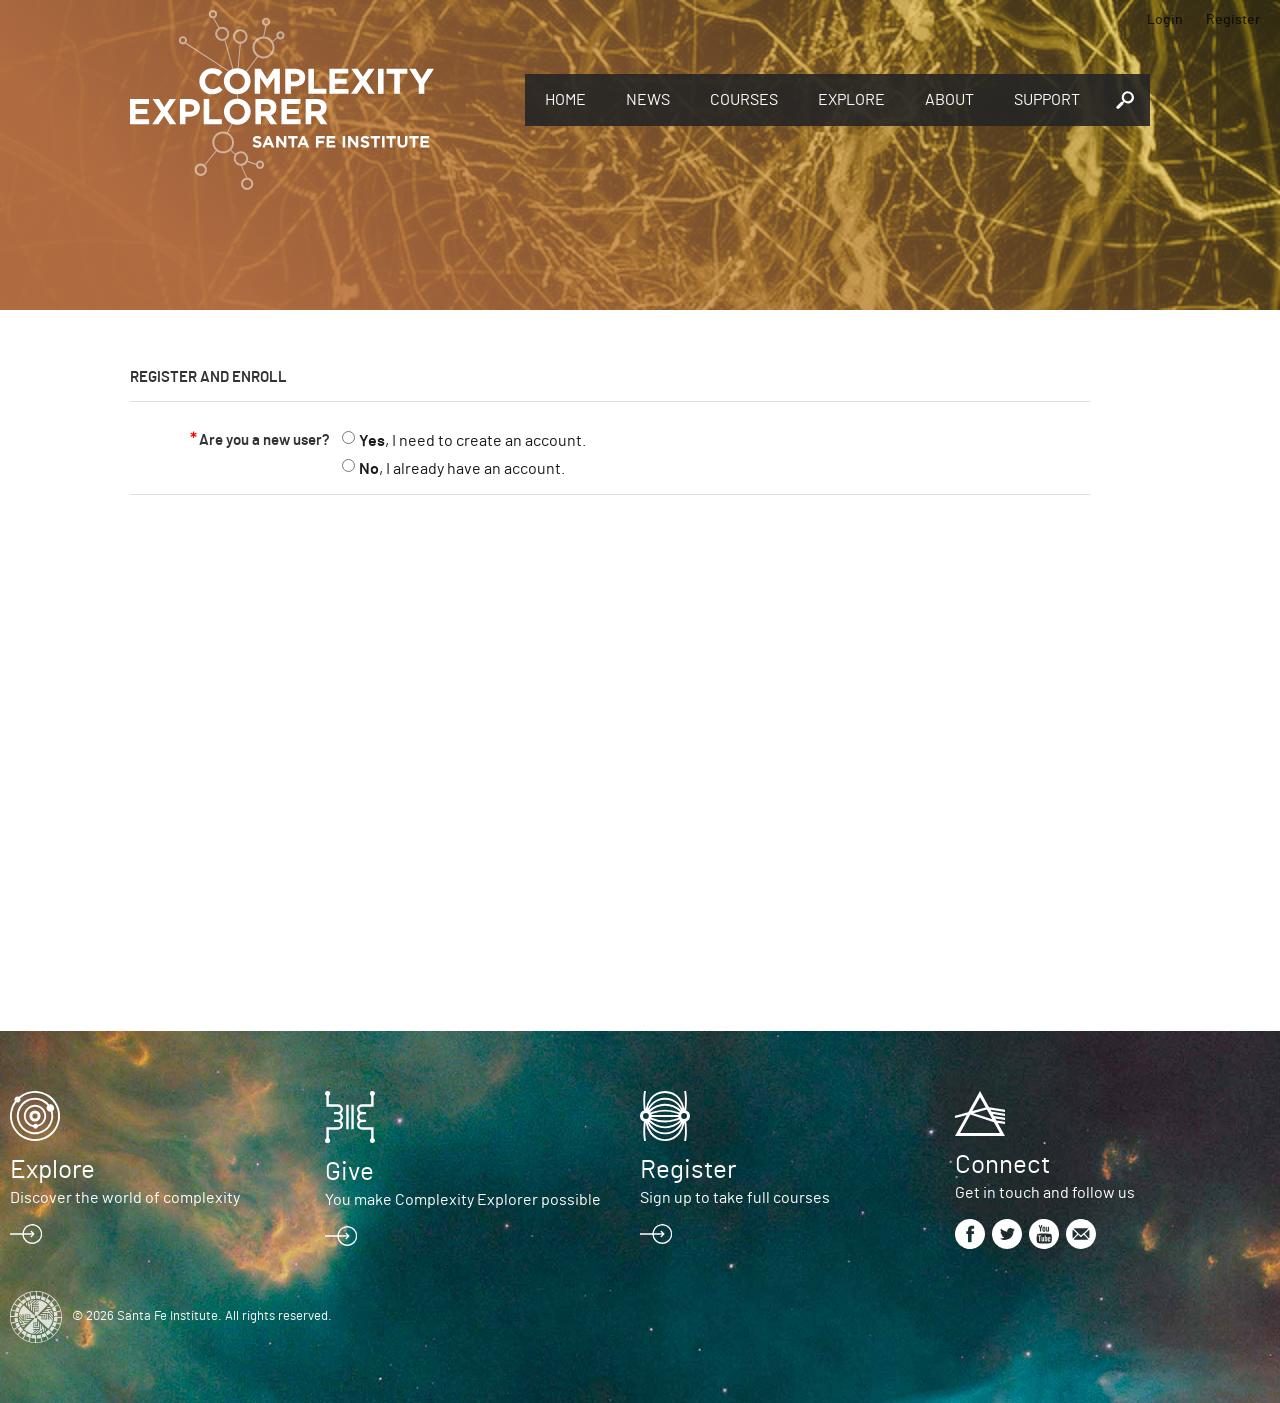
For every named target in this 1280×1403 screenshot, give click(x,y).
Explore (851, 100)
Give (349, 1172)
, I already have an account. (462, 469)
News (648, 100)
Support (1047, 100)
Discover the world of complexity (125, 1198)
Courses (744, 100)
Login (1165, 20)
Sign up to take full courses (735, 1198)
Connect (1002, 1165)
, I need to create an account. (472, 441)
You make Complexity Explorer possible (463, 1200)
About (949, 100)
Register (1233, 20)
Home (565, 100)
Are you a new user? (264, 440)
